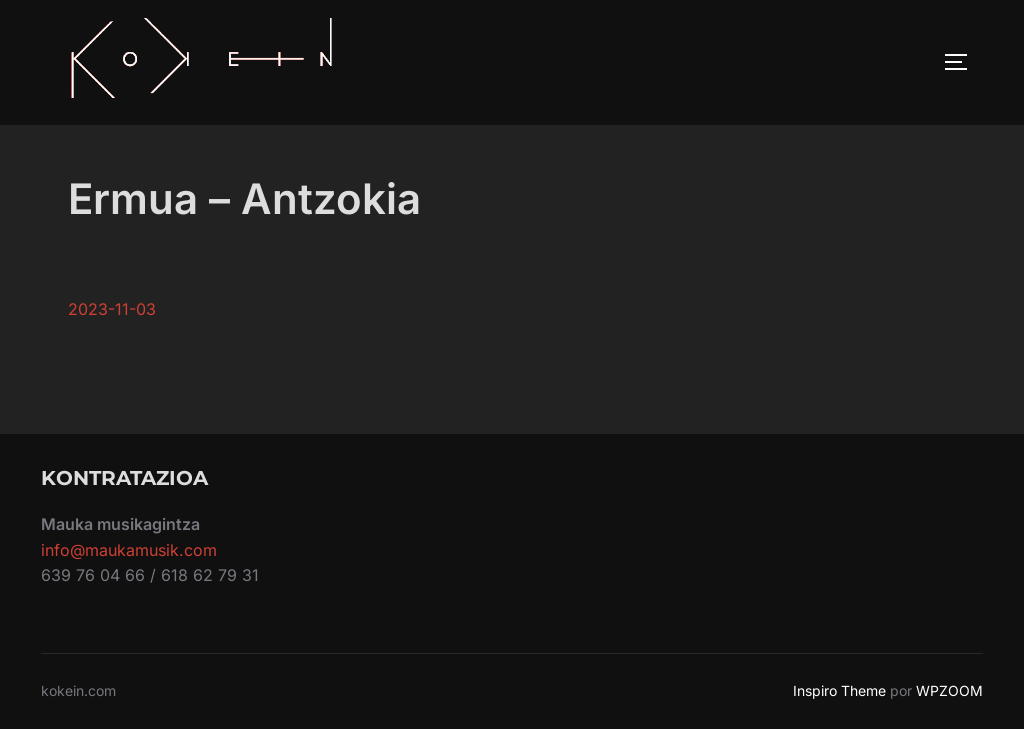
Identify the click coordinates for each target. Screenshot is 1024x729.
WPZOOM (949, 690)
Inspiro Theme (839, 690)
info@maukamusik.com (129, 550)
